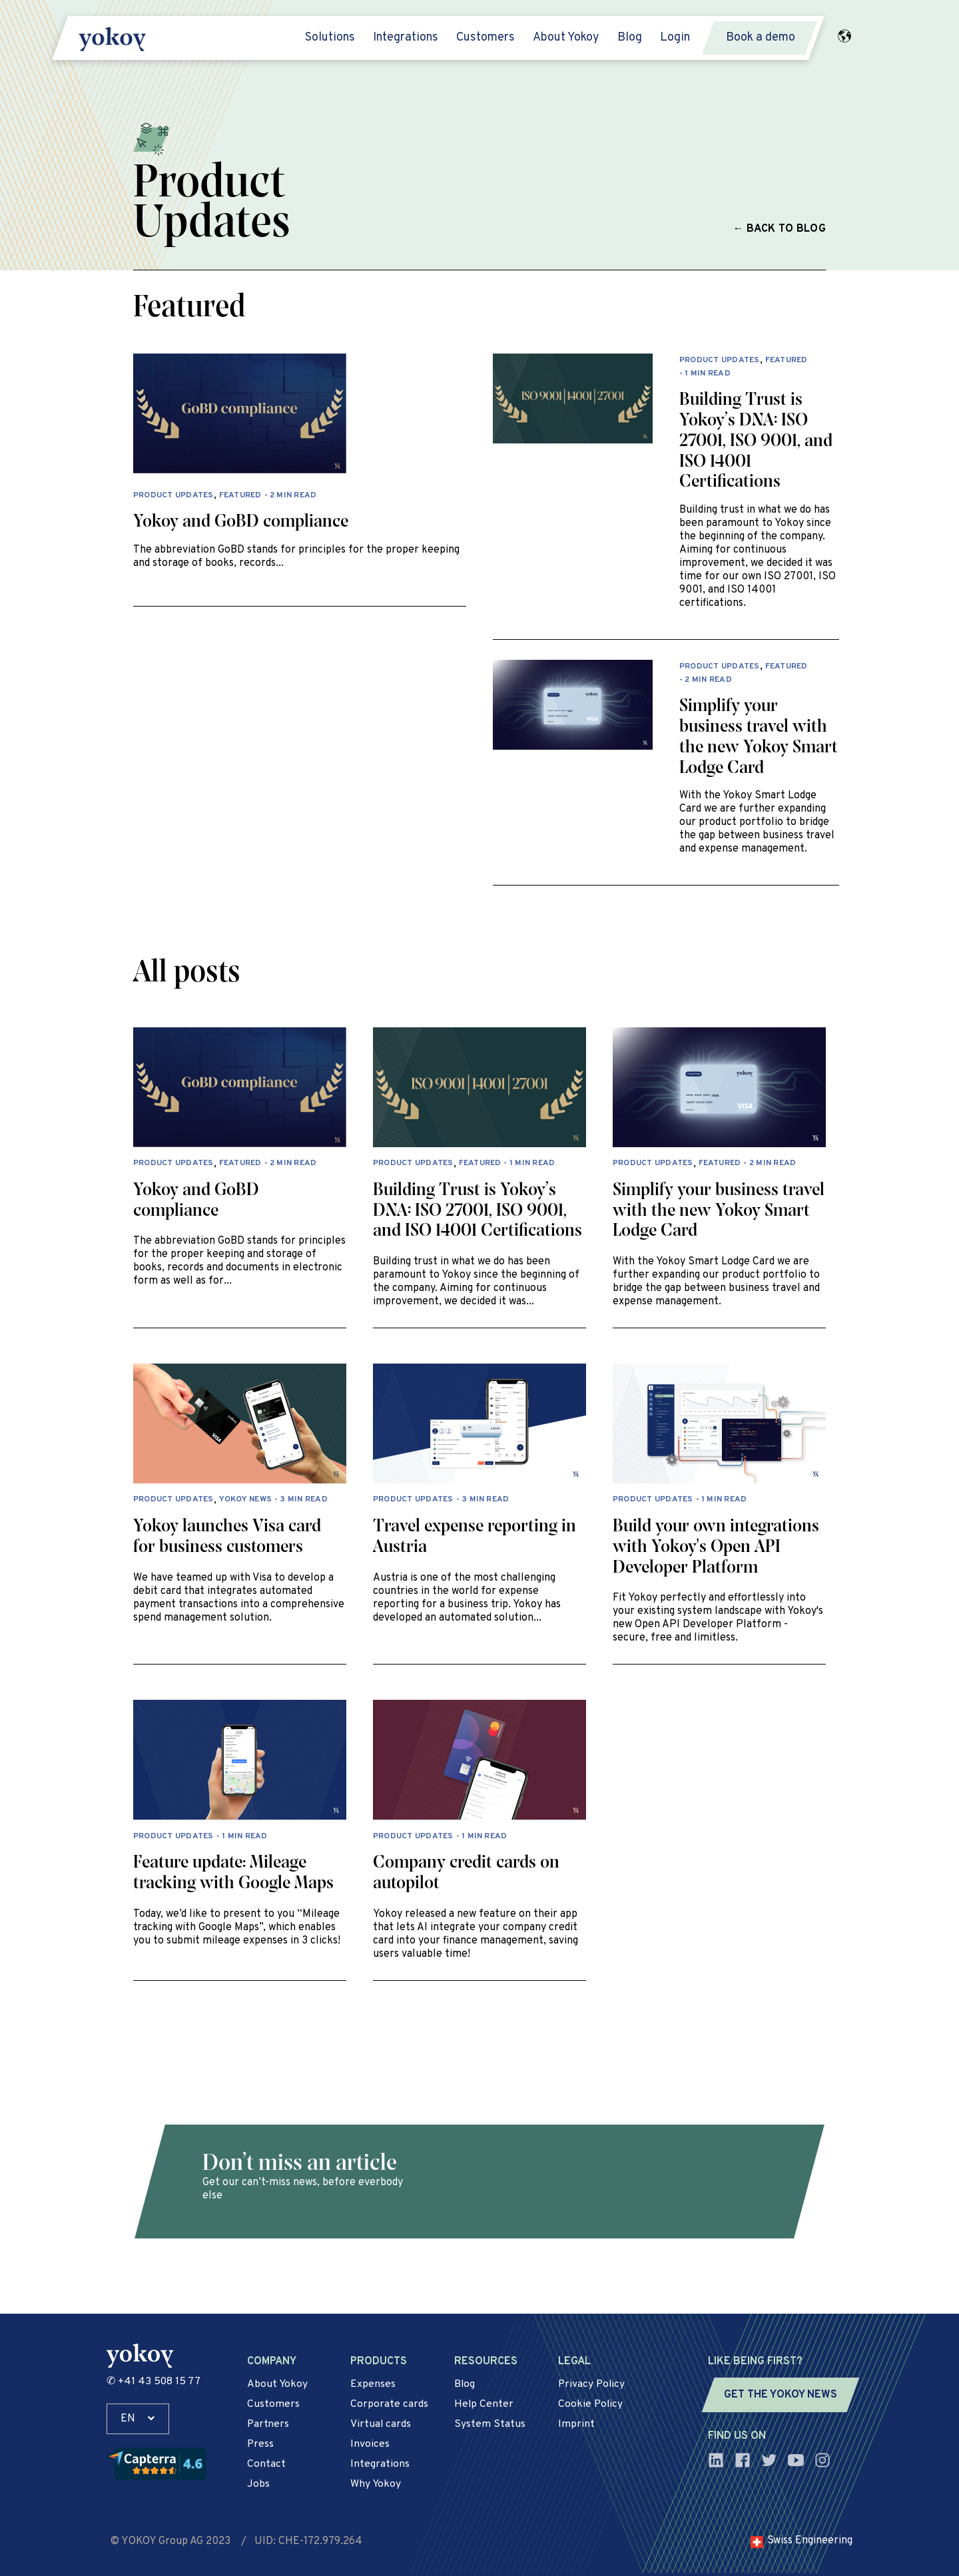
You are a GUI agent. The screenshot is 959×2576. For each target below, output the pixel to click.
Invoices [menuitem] (370, 2444)
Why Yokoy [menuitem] (376, 2484)
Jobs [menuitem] (258, 2484)
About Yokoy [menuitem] (566, 37)
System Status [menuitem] (489, 2424)
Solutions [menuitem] (330, 37)
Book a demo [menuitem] (760, 37)
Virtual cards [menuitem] (381, 2424)
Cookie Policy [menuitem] (591, 2404)
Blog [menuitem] (629, 37)
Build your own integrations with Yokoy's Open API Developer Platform (716, 1547)
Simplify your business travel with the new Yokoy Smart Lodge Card (718, 1211)
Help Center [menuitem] (484, 2404)
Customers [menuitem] (485, 37)
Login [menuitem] (675, 37)
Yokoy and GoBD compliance (240, 522)
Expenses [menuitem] (373, 2384)
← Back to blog (779, 229)
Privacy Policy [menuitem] (592, 2384)
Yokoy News (245, 1500)
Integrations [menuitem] (405, 37)
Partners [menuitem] (268, 2424)
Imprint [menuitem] (576, 2424)
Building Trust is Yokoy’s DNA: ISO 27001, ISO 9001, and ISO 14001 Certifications (755, 441)
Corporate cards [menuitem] (389, 2404)
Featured (240, 496)
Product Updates (173, 496)
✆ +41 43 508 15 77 (154, 2381)
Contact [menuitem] (266, 2464)
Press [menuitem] (260, 2444)
